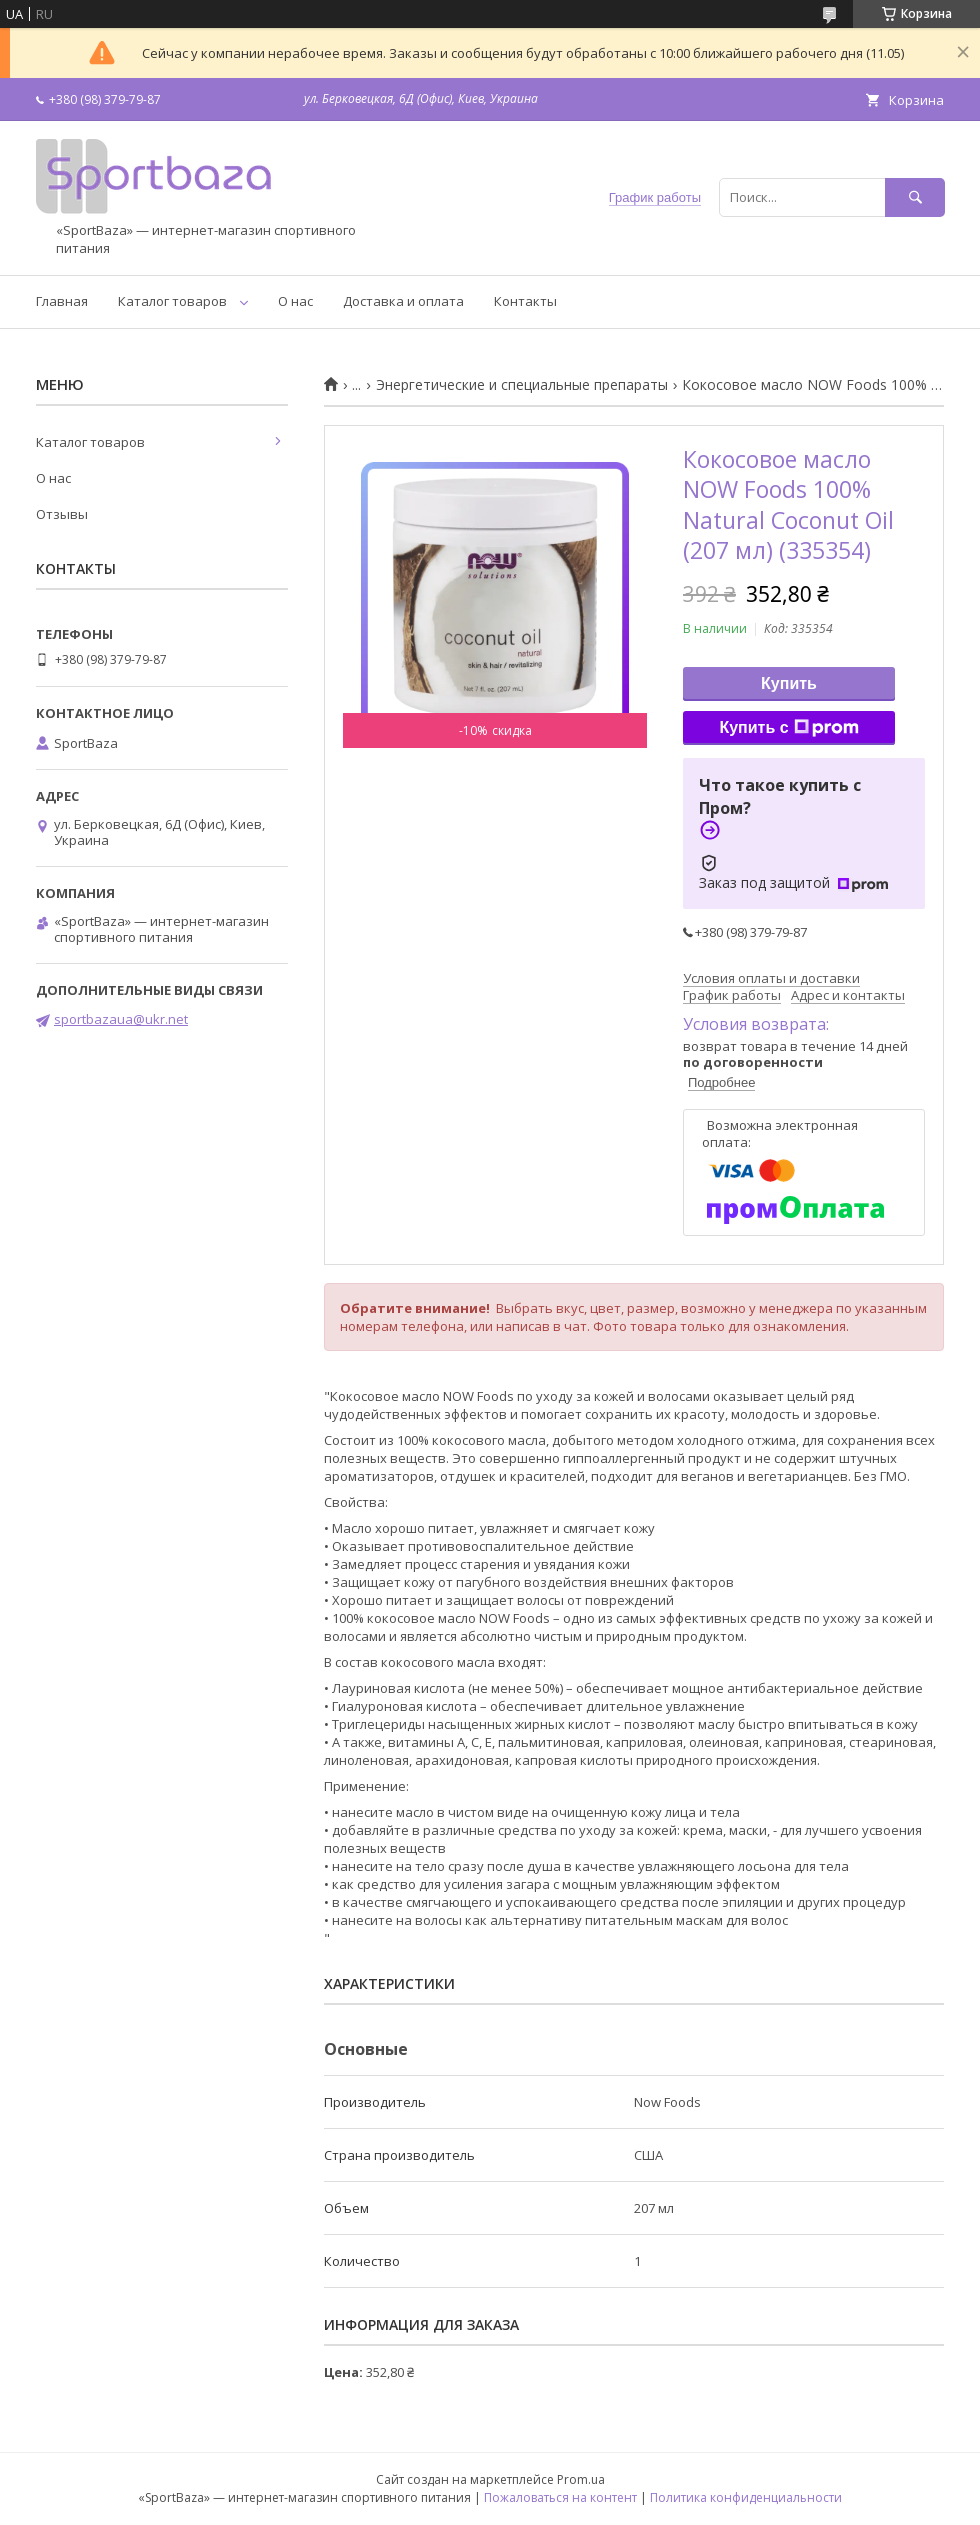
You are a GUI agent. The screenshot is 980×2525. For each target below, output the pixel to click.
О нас (295, 301)
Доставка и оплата (403, 301)
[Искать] (915, 197)
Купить (789, 683)
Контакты (525, 301)
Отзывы (62, 514)
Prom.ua (581, 2479)
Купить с (788, 728)
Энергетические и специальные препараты (522, 385)
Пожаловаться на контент (560, 2497)
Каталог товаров (172, 301)
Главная (62, 301)
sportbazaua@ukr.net (121, 1019)
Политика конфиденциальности (746, 2497)
